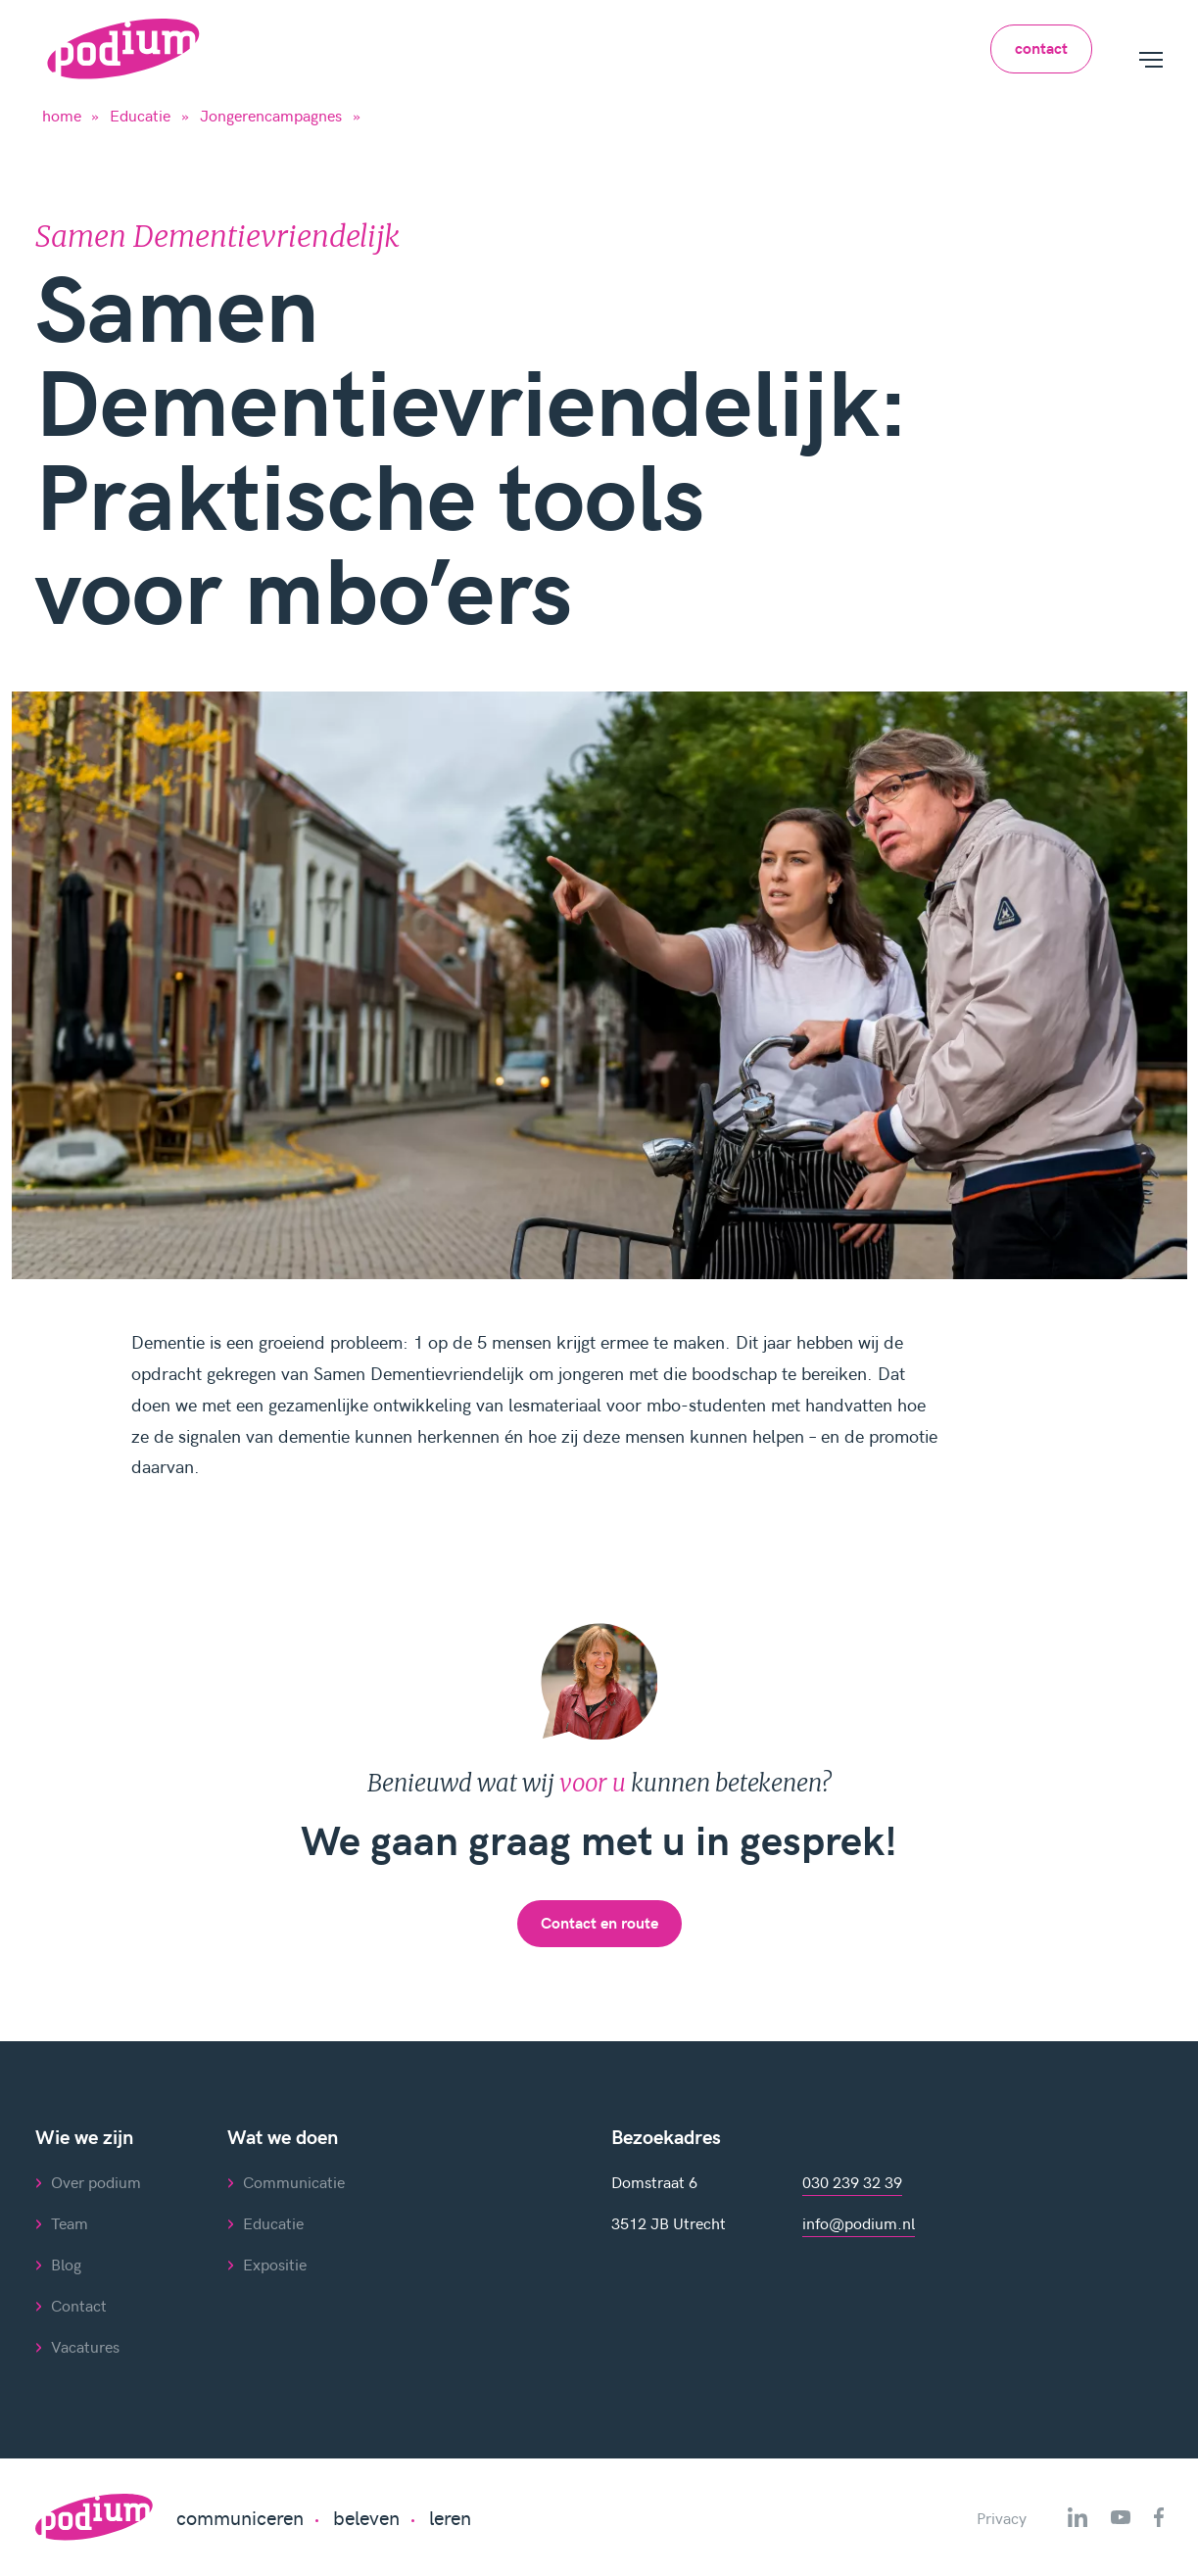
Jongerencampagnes (271, 114)
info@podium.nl (858, 2222)
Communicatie (294, 2181)
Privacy (1002, 2517)
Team (69, 2222)
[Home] (123, 49)
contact (1041, 47)
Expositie (275, 2263)
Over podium (96, 2181)
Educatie (140, 114)
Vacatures (85, 2346)
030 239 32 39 (852, 2181)
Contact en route (599, 1922)
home (61, 114)
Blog (66, 2263)
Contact (79, 2304)
